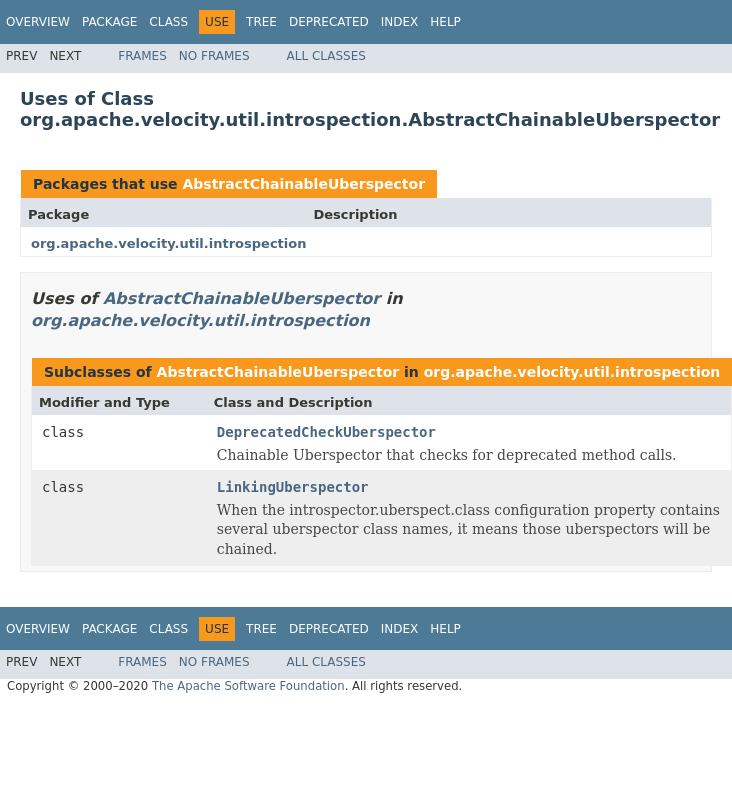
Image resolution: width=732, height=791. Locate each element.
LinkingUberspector (293, 487)
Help (445, 22)
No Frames (214, 56)
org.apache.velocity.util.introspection (168, 243)
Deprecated (329, 22)
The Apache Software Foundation (248, 686)
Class (168, 22)
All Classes (326, 56)
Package (109, 22)
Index (400, 22)
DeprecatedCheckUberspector (326, 432)
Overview (38, 22)
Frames (142, 56)
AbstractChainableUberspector (303, 184)
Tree (261, 22)
